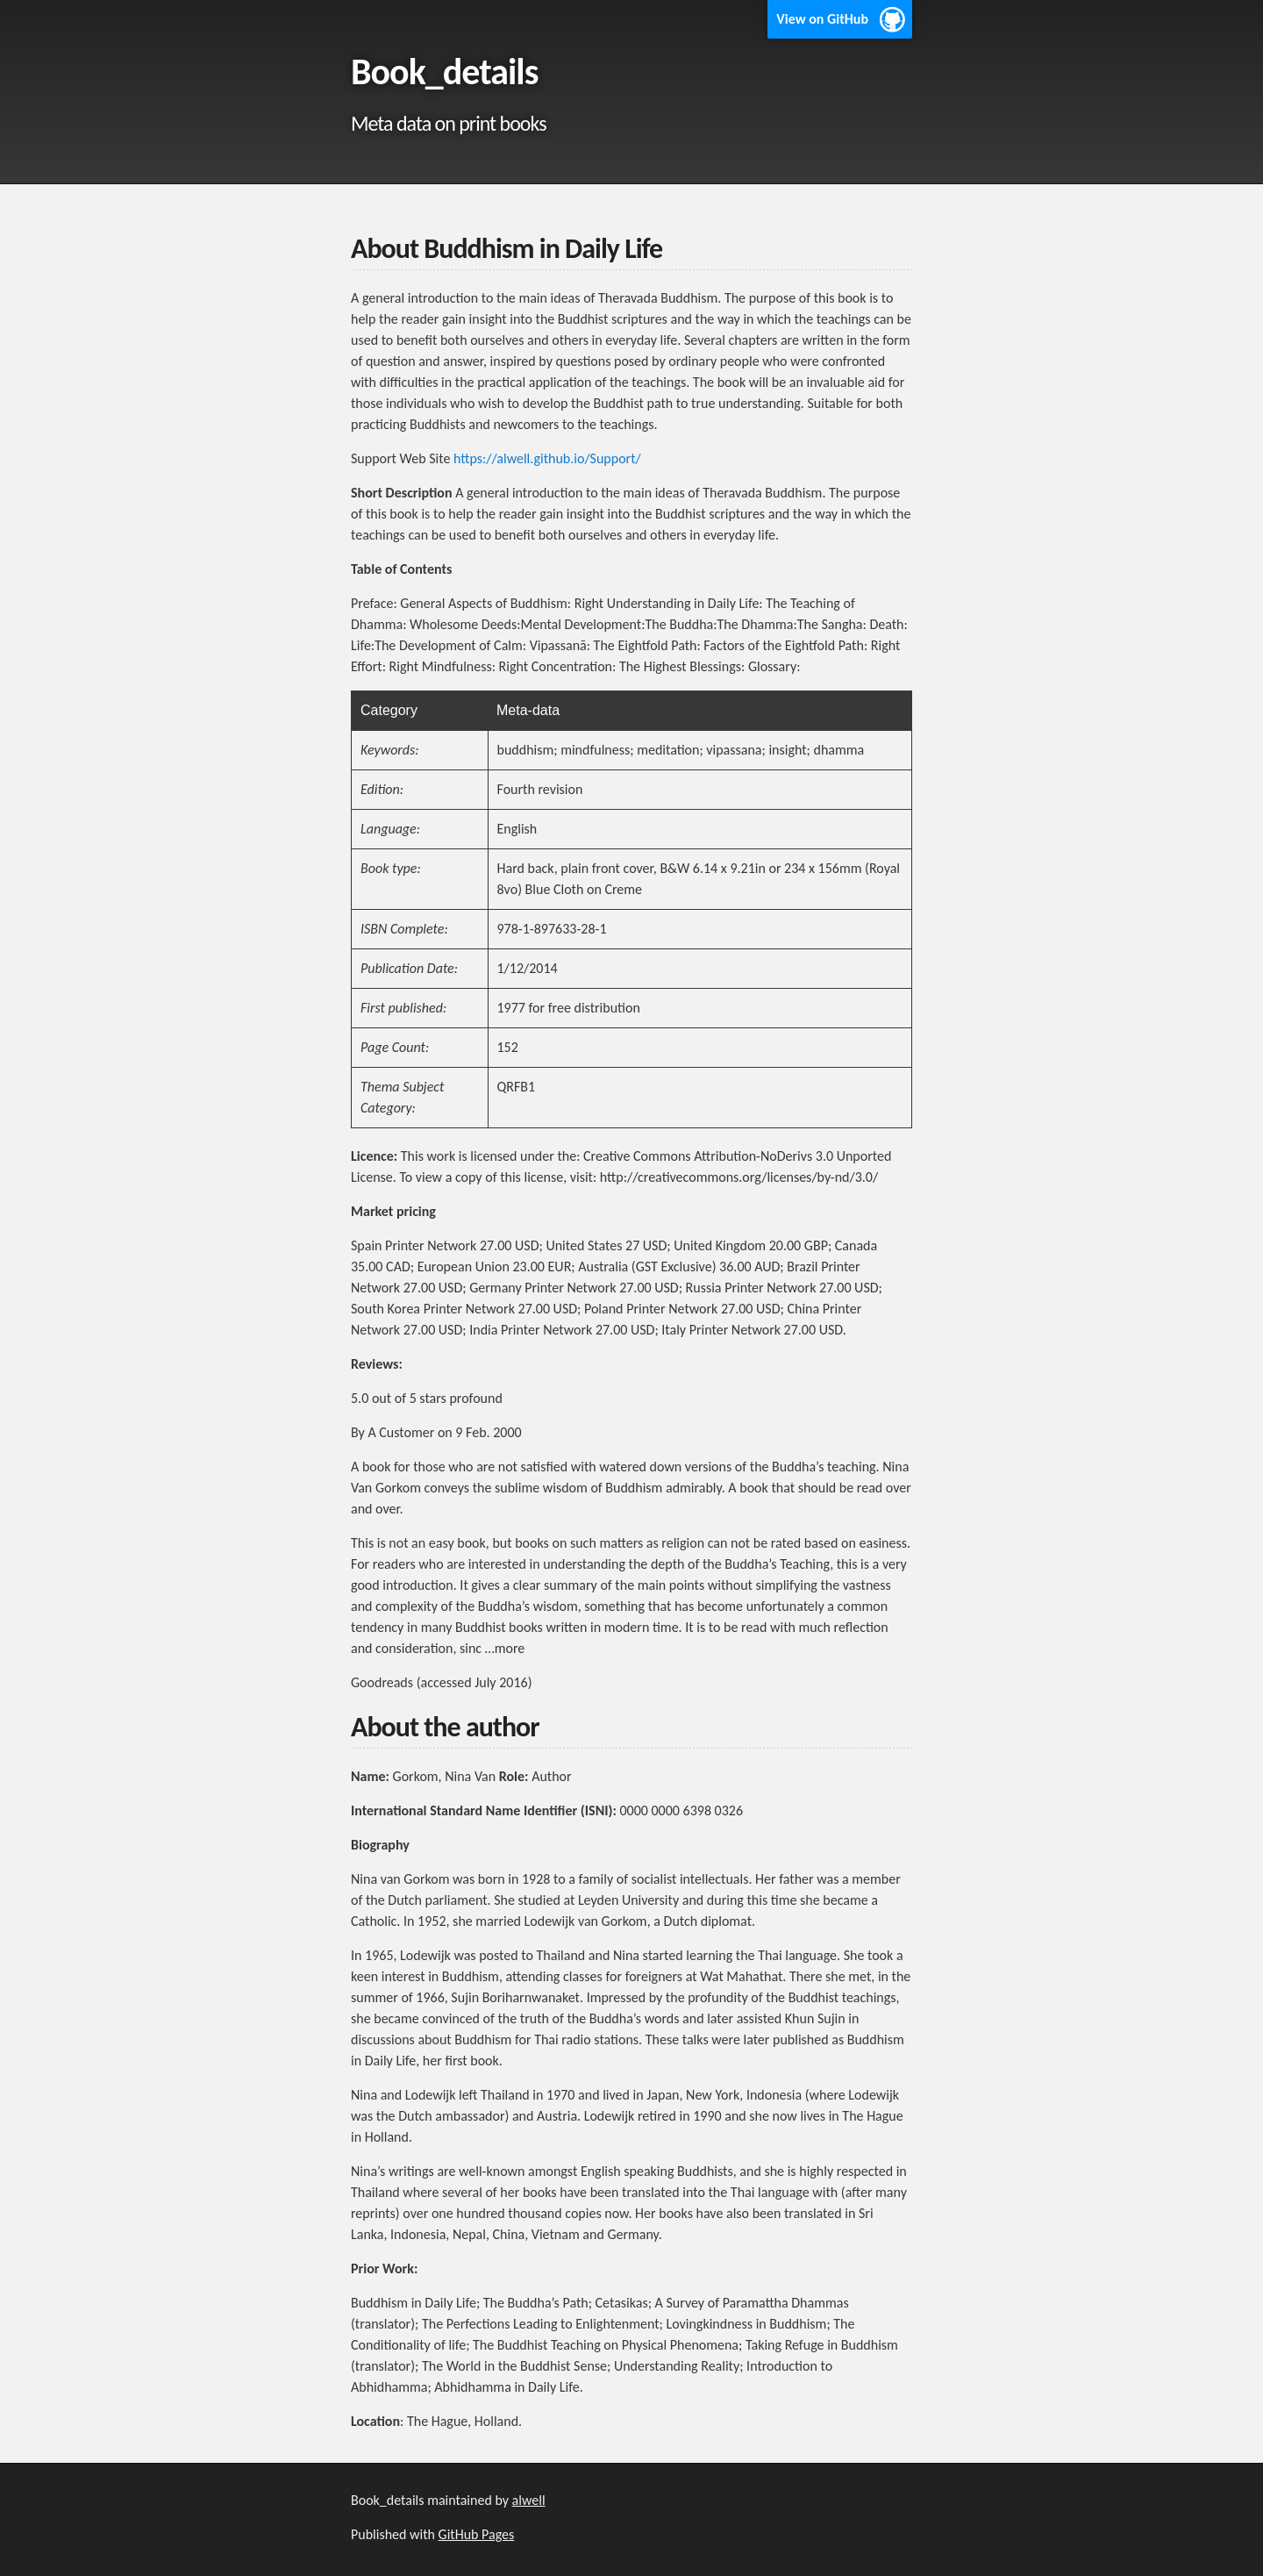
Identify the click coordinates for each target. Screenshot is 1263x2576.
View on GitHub (822, 19)
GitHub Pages (477, 2534)
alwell (529, 2500)
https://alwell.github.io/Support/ (547, 458)
